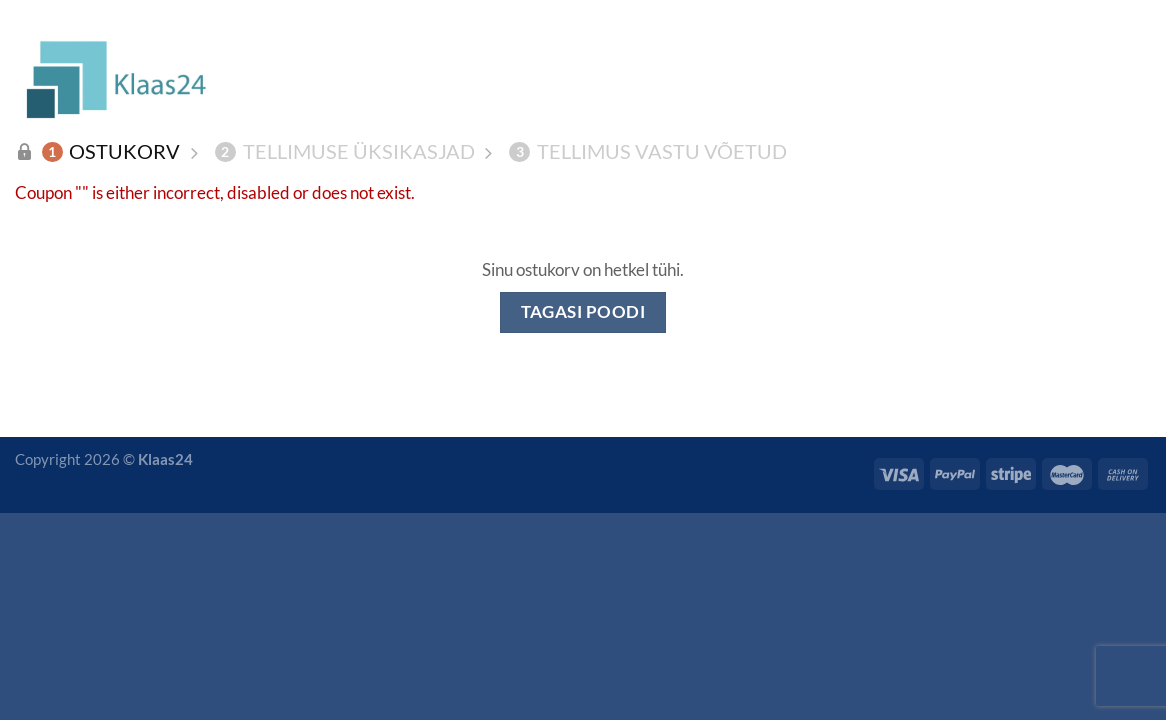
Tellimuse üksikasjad (345, 151)
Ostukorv (111, 151)
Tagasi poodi (583, 312)
